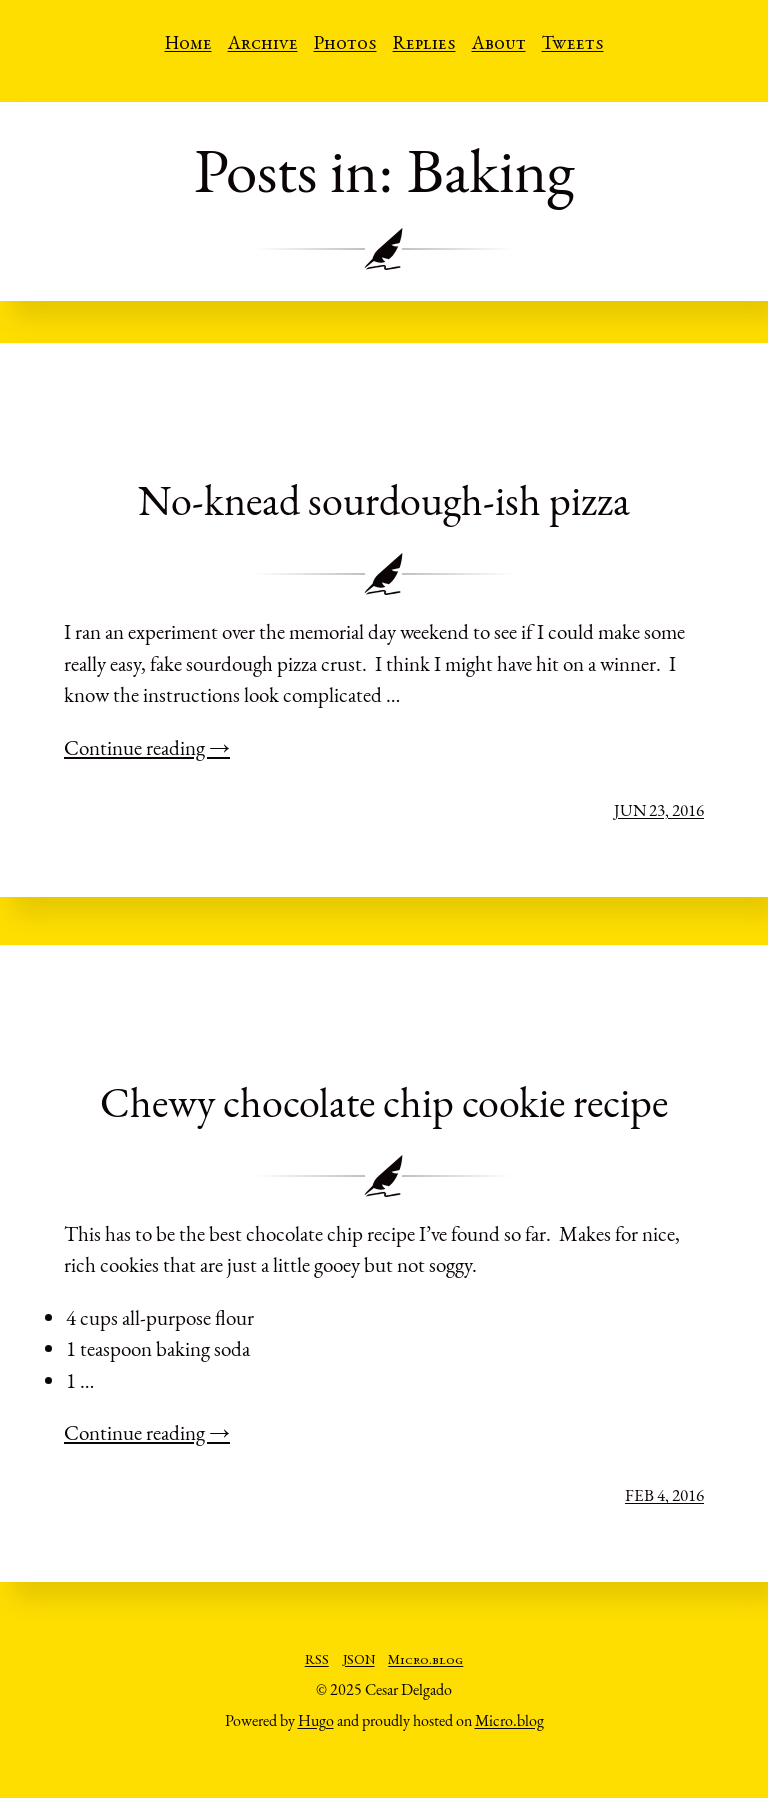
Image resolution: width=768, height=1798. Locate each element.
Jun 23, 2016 (659, 810)
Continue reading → (147, 747)
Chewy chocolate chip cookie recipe (384, 1102)
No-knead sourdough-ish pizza (384, 500)
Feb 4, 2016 (664, 1495)
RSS (317, 1661)
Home (188, 45)
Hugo (316, 1720)
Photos (345, 45)
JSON (359, 1661)
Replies (424, 45)
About (499, 45)
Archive (263, 45)
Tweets (573, 45)
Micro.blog (425, 1661)
